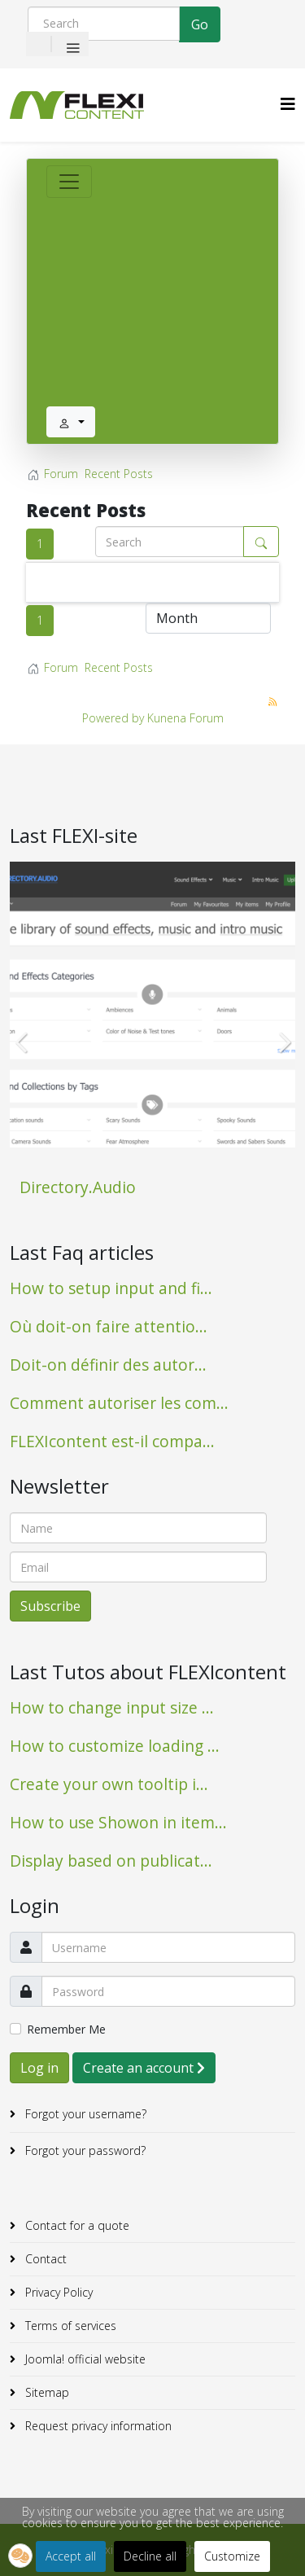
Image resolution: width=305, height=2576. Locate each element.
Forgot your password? (84, 2150)
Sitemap (45, 2392)
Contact (44, 2259)
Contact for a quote (75, 2225)
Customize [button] (232, 2556)
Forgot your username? (84, 2114)
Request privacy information (97, 2425)
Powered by (113, 718)
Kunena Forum (185, 718)
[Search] (104, 24)
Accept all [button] (71, 2556)
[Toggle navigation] (69, 181)
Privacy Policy (57, 2292)
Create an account (144, 2068)
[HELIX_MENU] (288, 103)
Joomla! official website (84, 2359)
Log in (39, 2068)
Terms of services (69, 2325)
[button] (20, 2555)
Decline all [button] (150, 2556)
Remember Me (66, 2029)
